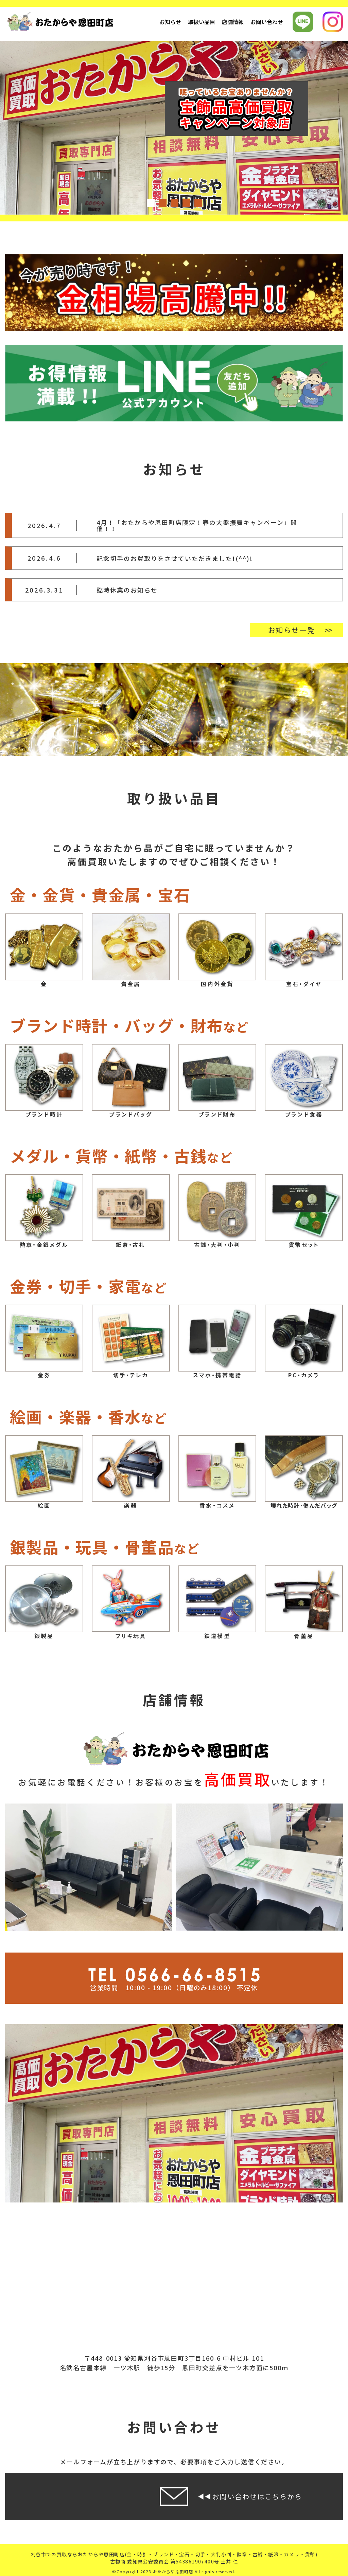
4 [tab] (185, 202)
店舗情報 (233, 22)
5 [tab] (197, 202)
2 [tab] (162, 202)
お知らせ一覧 (291, 630)
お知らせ (170, 22)
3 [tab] (174, 202)
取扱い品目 (201, 22)
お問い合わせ (266, 22)
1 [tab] (150, 202)
